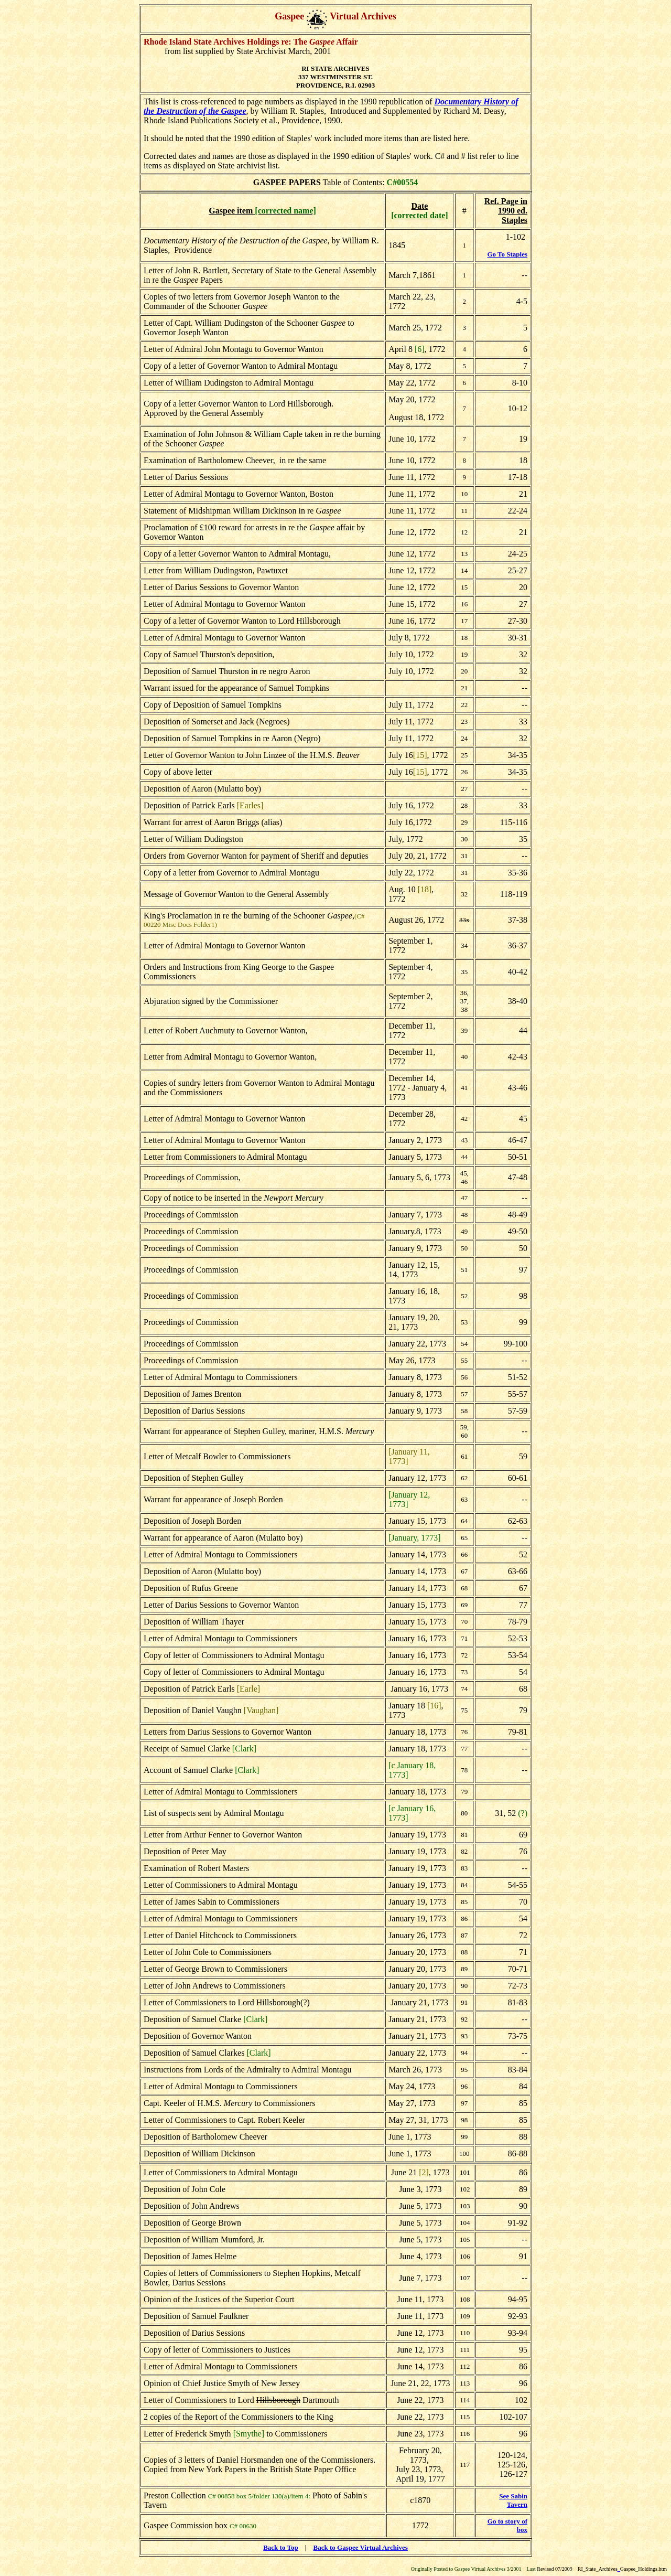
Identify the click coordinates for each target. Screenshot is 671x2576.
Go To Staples (507, 254)
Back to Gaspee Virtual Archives (360, 2547)
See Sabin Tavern (513, 2500)
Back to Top (280, 2547)
